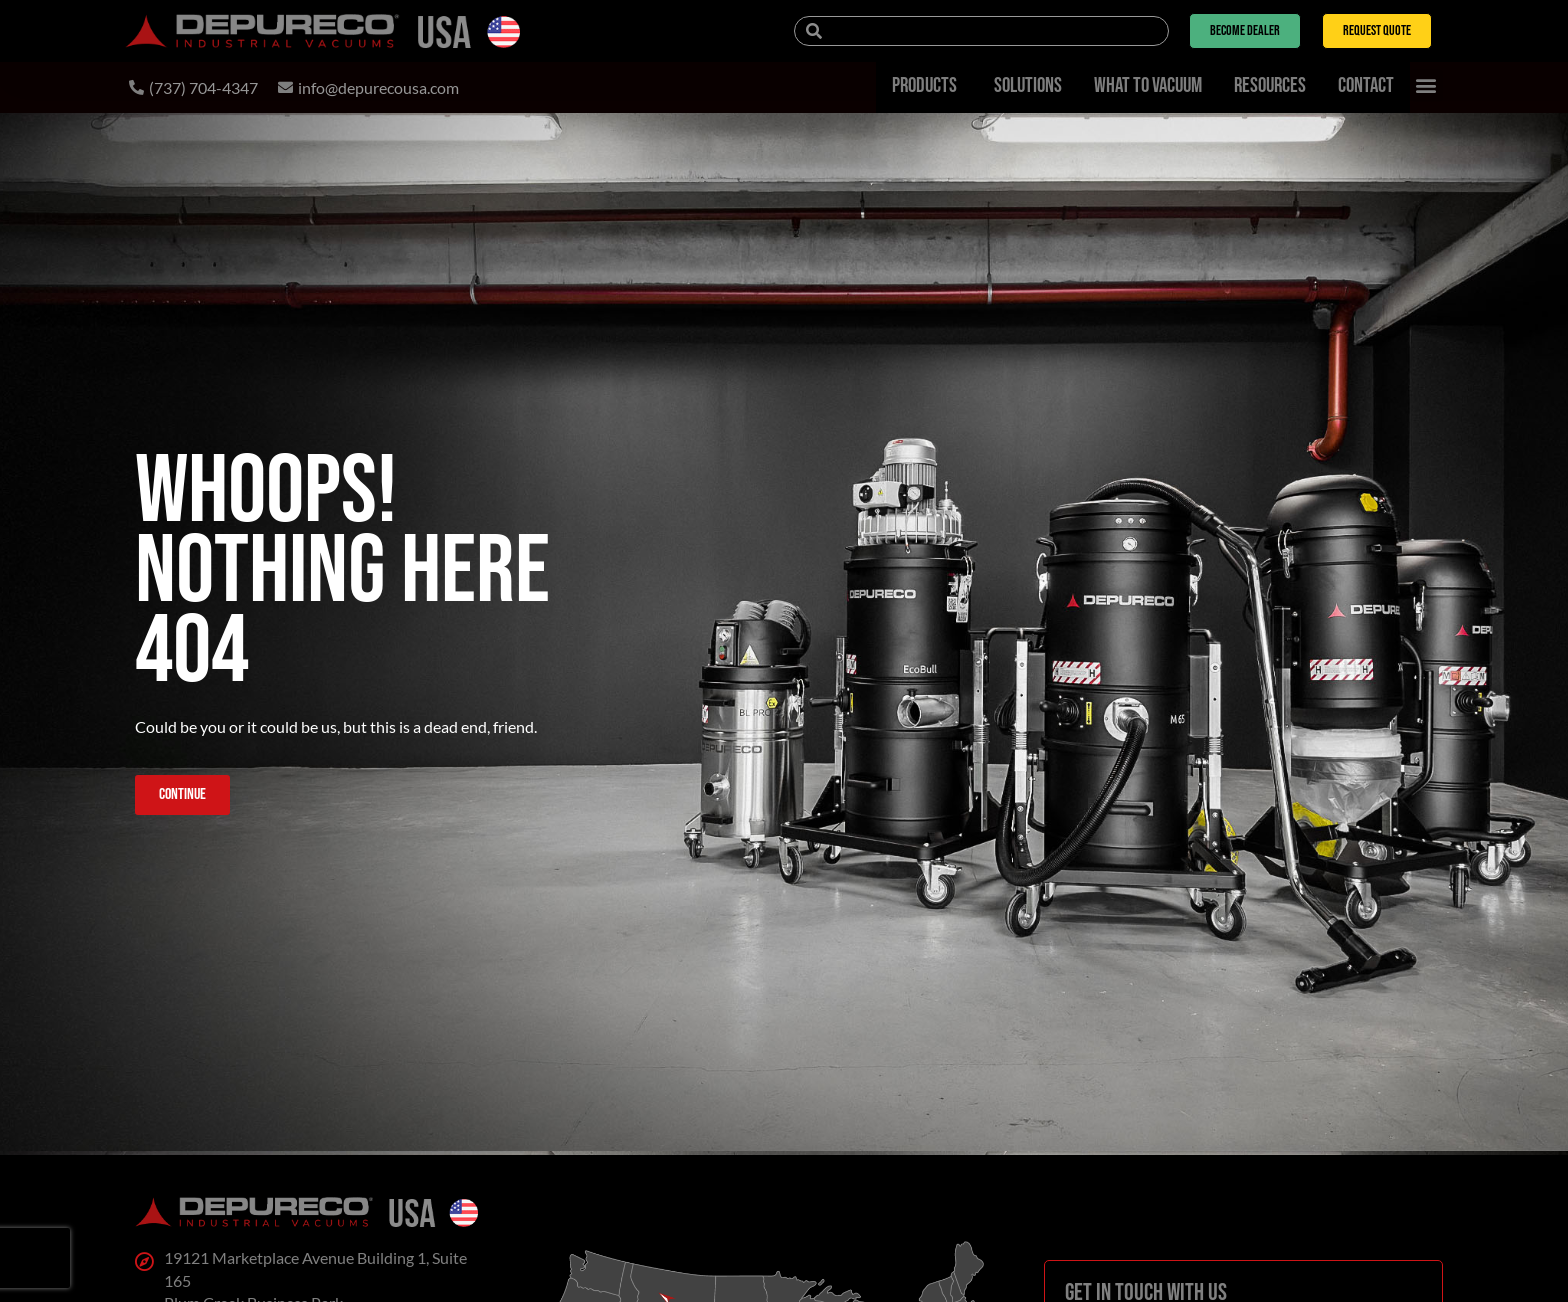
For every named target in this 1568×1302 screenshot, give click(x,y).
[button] (1426, 85)
